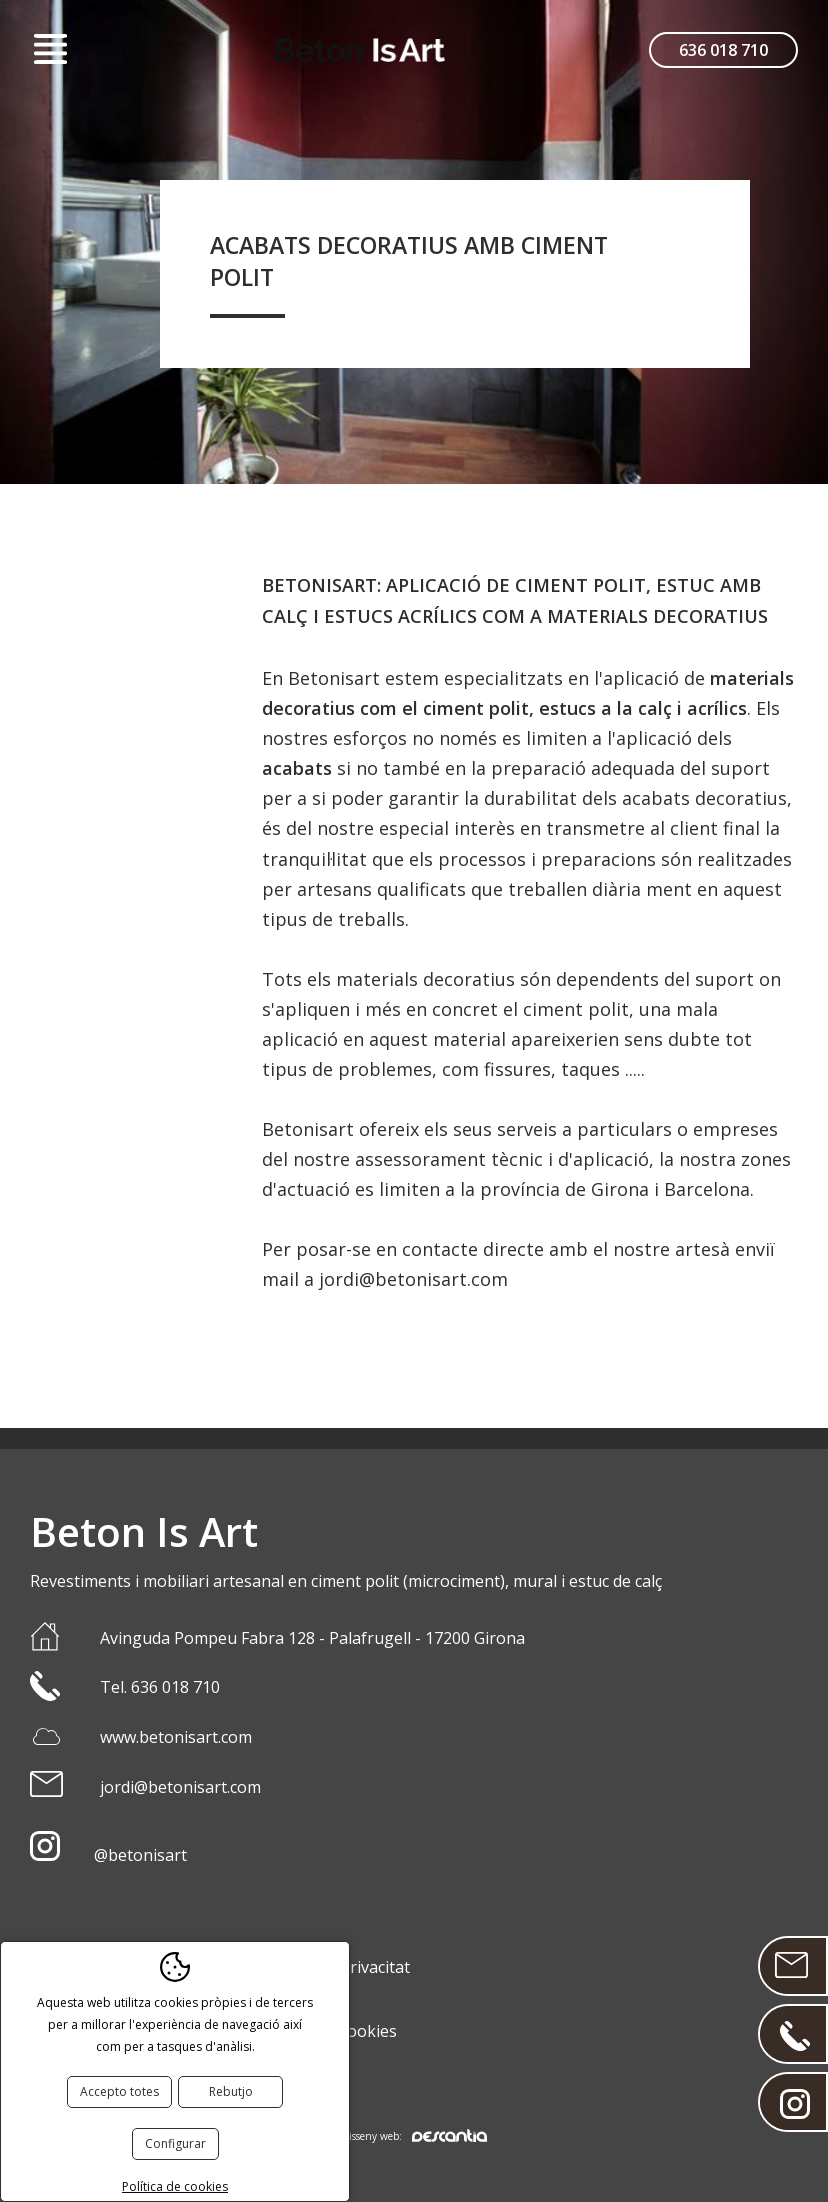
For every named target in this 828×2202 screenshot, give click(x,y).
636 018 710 (723, 50)
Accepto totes (119, 2091)
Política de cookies (175, 2186)
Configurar (175, 2143)
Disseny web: (414, 2135)
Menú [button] (50, 50)
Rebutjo (231, 2091)
